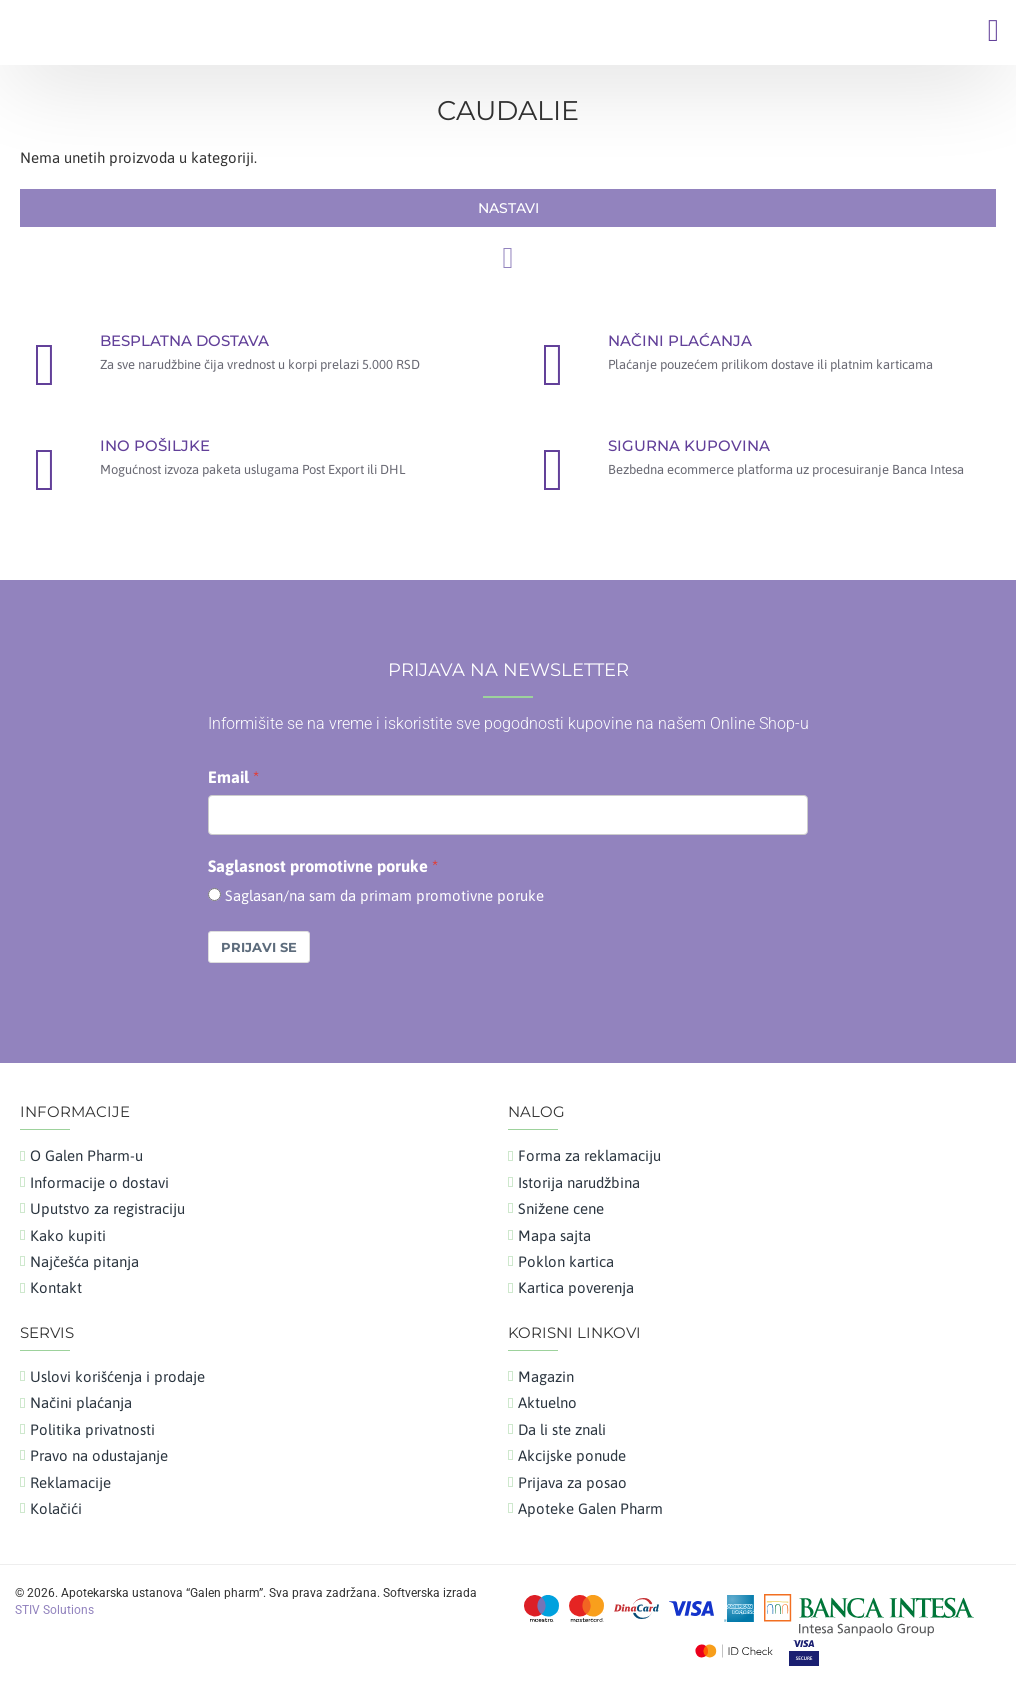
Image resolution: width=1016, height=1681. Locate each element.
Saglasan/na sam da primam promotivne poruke (384, 895)
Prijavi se (259, 947)
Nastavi (508, 208)
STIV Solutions (54, 1610)
